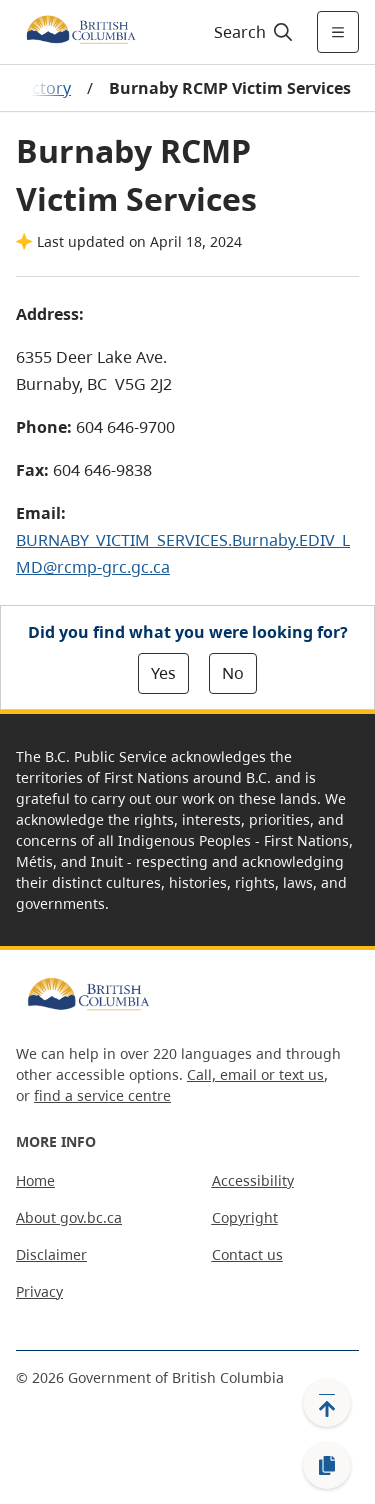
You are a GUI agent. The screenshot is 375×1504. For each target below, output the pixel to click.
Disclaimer (51, 1254)
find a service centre (102, 1095)
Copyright (245, 1217)
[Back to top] (327, 1403)
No (233, 673)
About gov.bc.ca (69, 1217)
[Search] (250, 32)
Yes (163, 673)
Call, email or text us (255, 1074)
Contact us (247, 1254)
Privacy (39, 1291)
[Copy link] (327, 1466)
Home (35, 1180)
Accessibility (253, 1180)
